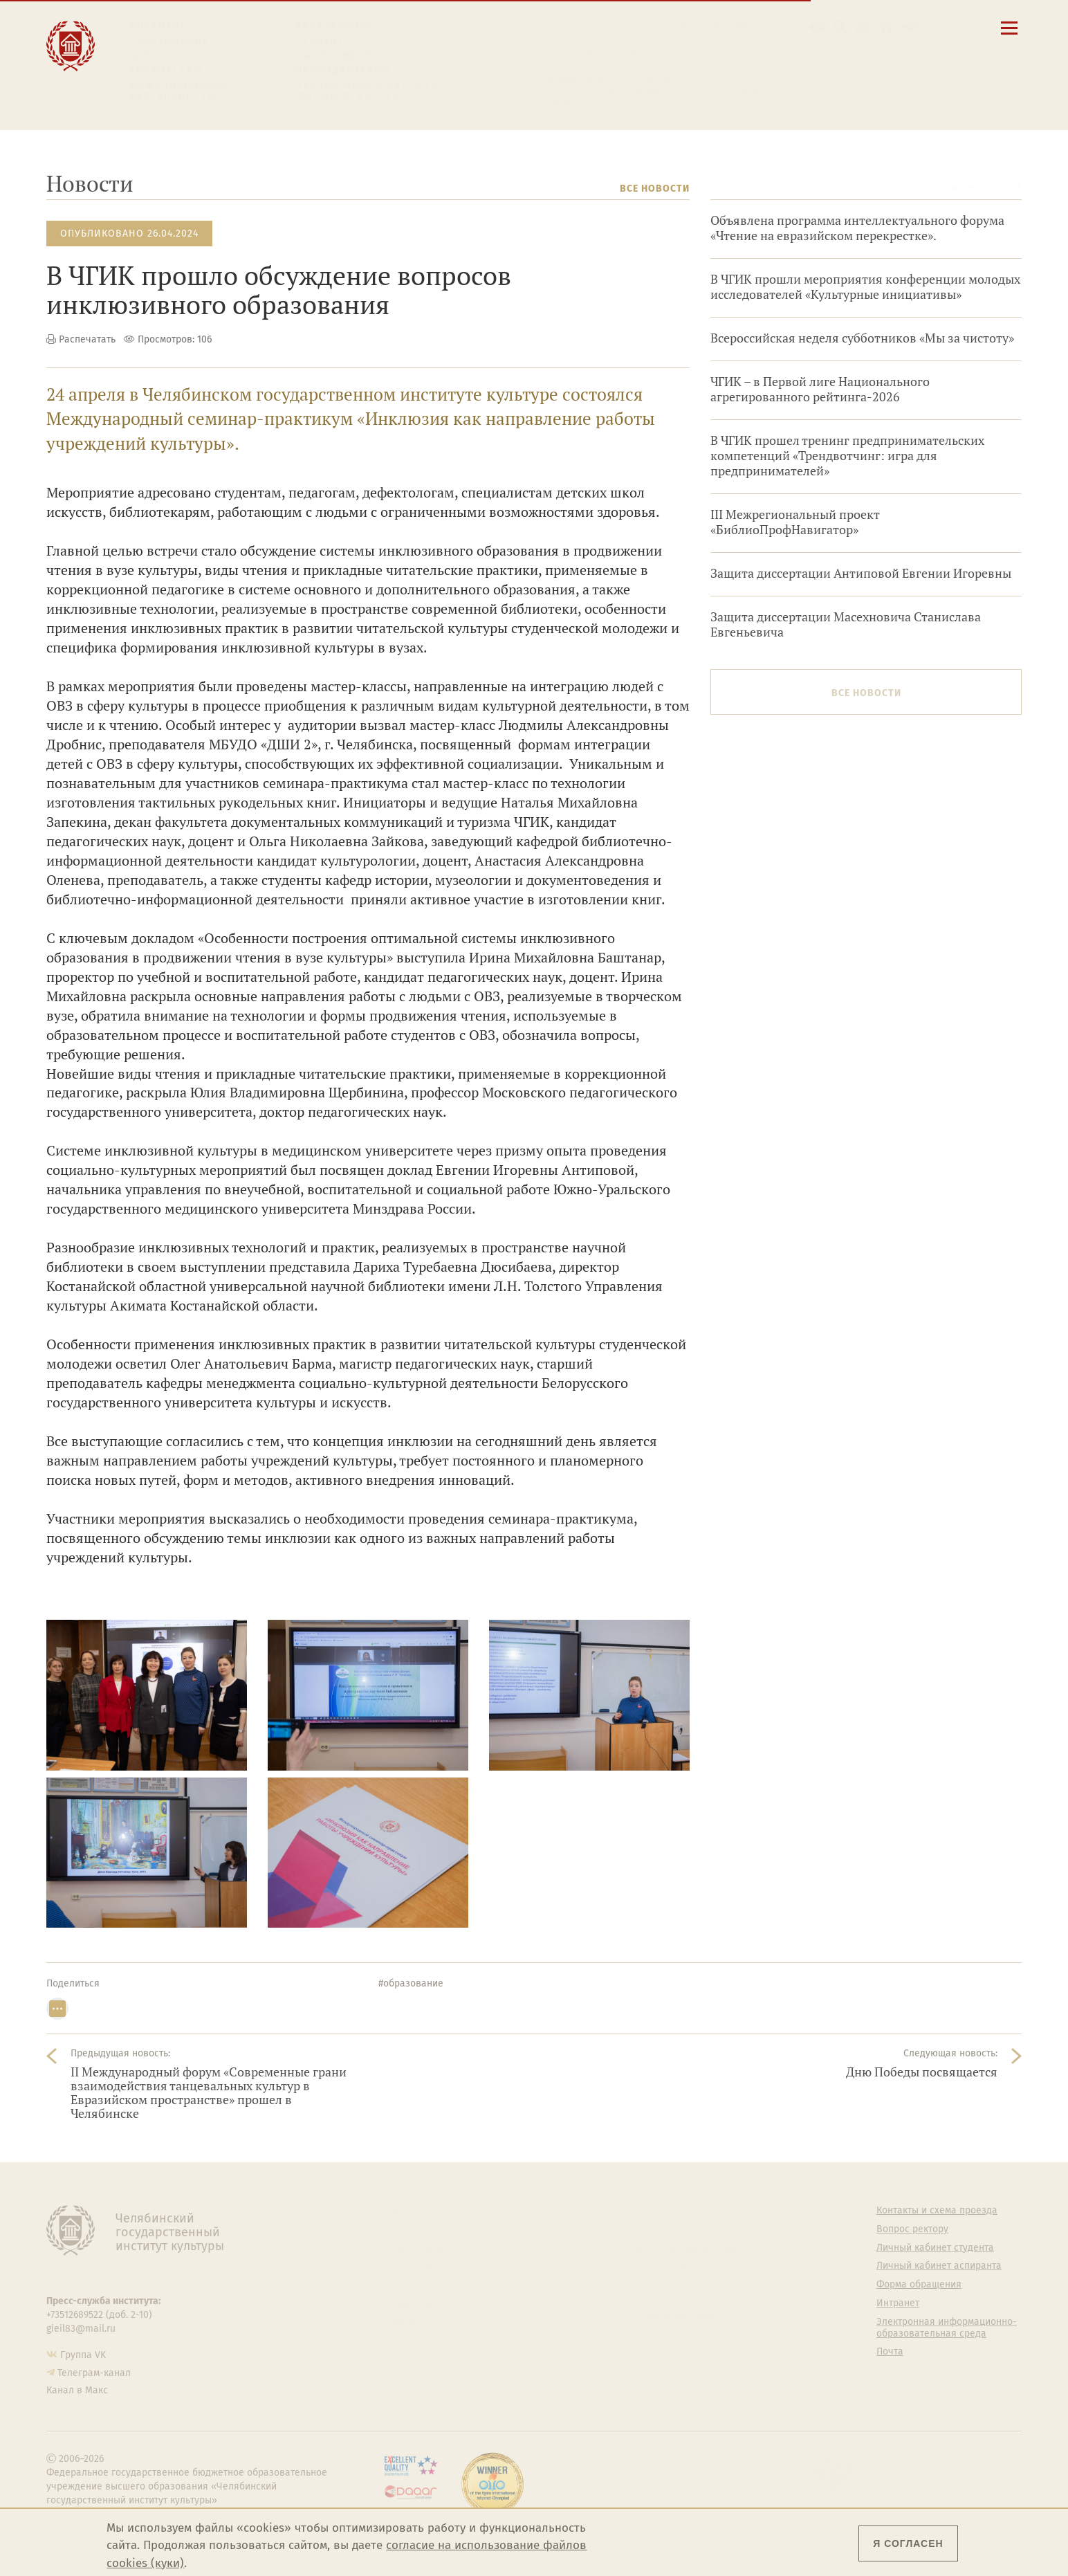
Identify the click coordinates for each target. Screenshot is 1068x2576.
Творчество (166, 70)
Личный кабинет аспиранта (607, 78)
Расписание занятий (591, 52)
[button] (816, 27)
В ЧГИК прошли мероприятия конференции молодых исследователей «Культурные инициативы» (865, 286)
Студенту (323, 40)
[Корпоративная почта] (862, 27)
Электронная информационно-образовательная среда (654, 96)
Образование (169, 40)
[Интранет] (886, 27)
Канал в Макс (77, 2390)
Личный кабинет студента (603, 65)
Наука (147, 56)
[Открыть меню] (1009, 36)
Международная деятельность (179, 91)
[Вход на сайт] (910, 27)
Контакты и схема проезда (604, 39)
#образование (410, 1983)
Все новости (655, 188)
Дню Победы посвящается (921, 2072)
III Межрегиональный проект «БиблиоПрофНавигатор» (795, 522)
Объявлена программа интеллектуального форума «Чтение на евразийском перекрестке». (857, 228)
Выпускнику (333, 56)
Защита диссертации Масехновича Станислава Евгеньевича (845, 624)
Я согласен (908, 2543)
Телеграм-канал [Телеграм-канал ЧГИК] (94, 2373)
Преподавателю (343, 70)
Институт (158, 26)
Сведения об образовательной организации (645, 25)
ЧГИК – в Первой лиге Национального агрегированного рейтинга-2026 (820, 389)
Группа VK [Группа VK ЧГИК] (83, 2355)
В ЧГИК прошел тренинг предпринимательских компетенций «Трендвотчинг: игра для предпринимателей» (847, 455)
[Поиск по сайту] (840, 27)
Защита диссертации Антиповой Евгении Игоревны (860, 573)
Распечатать (87, 339)
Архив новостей (977, 188)
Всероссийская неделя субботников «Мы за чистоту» (862, 338)
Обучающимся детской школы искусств (367, 91)
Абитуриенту (334, 26)
